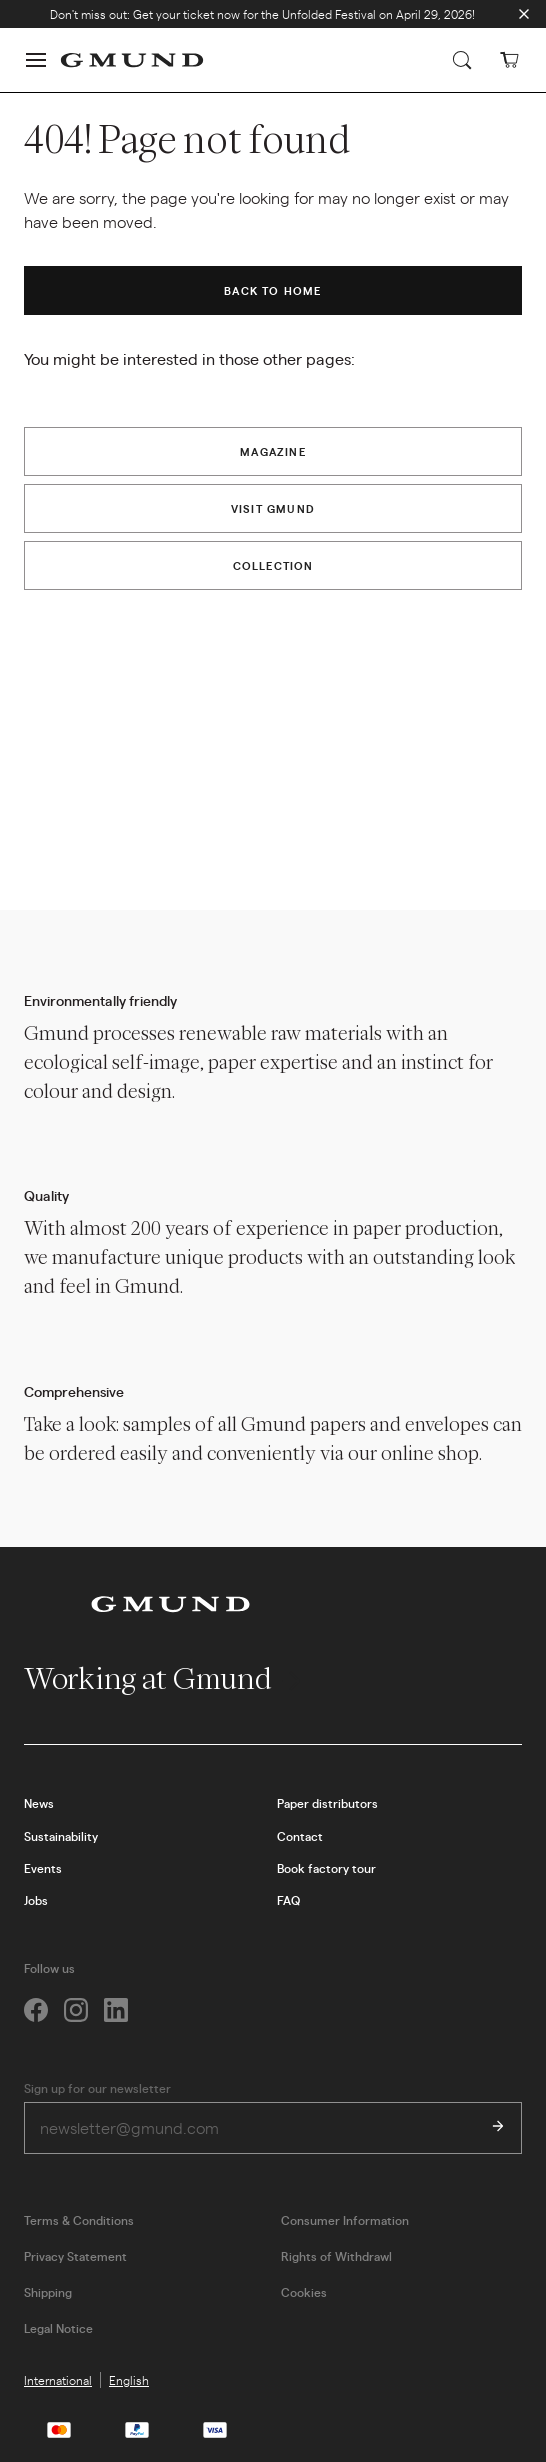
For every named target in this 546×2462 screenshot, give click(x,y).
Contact (300, 1836)
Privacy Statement (75, 2256)
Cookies (304, 2292)
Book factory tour (326, 1868)
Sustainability (61, 1836)
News (39, 1803)
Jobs (36, 1900)
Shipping (48, 2292)
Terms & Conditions (79, 2220)
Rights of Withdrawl (336, 2256)
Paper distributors (327, 1803)
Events (43, 1868)
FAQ (288, 1900)
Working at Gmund (164, 1678)
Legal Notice (58, 2328)
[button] (36, 60)
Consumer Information (345, 2220)
